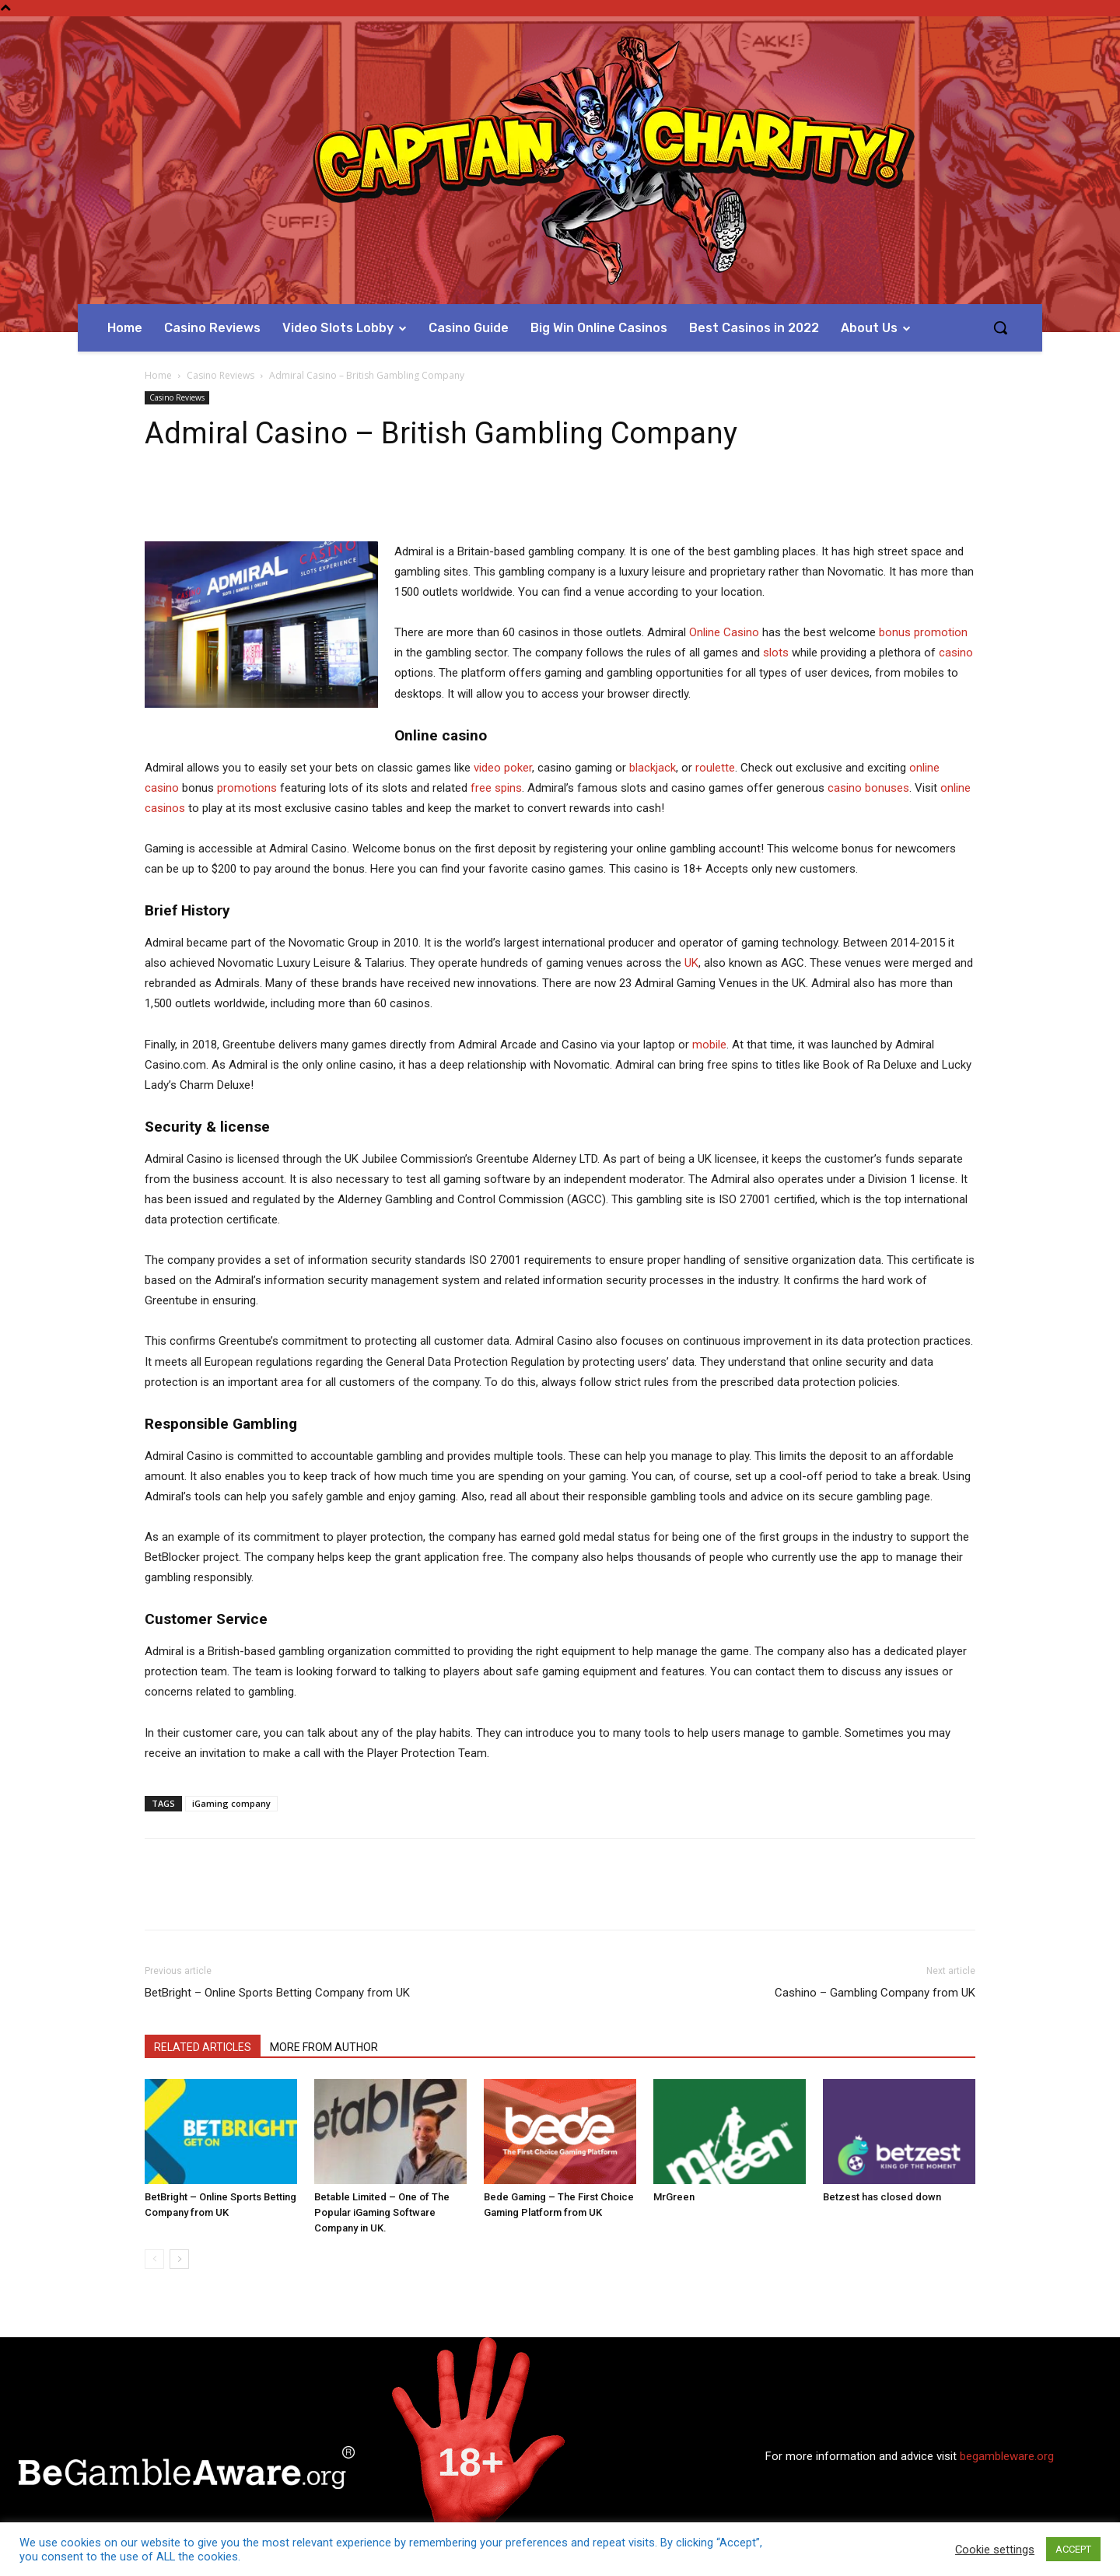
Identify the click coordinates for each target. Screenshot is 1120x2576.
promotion (941, 632)
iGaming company (231, 1803)
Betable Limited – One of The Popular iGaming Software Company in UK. (382, 2212)
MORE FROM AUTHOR (324, 2047)
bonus (895, 632)
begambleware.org (1007, 2456)
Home (158, 375)
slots (776, 653)
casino (956, 653)
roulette (715, 768)
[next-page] (179, 2259)
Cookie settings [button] (994, 2550)
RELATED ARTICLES (202, 2047)
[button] (1000, 327)
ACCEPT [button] (1073, 2549)
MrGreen (674, 2197)
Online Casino (724, 632)
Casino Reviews (220, 375)
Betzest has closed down (882, 2197)
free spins (496, 788)
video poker (503, 768)
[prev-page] (154, 2259)
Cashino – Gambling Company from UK (875, 1993)
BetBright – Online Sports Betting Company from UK (277, 1993)
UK (691, 963)
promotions (247, 788)
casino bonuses (868, 788)
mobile (709, 1045)
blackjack (652, 768)
